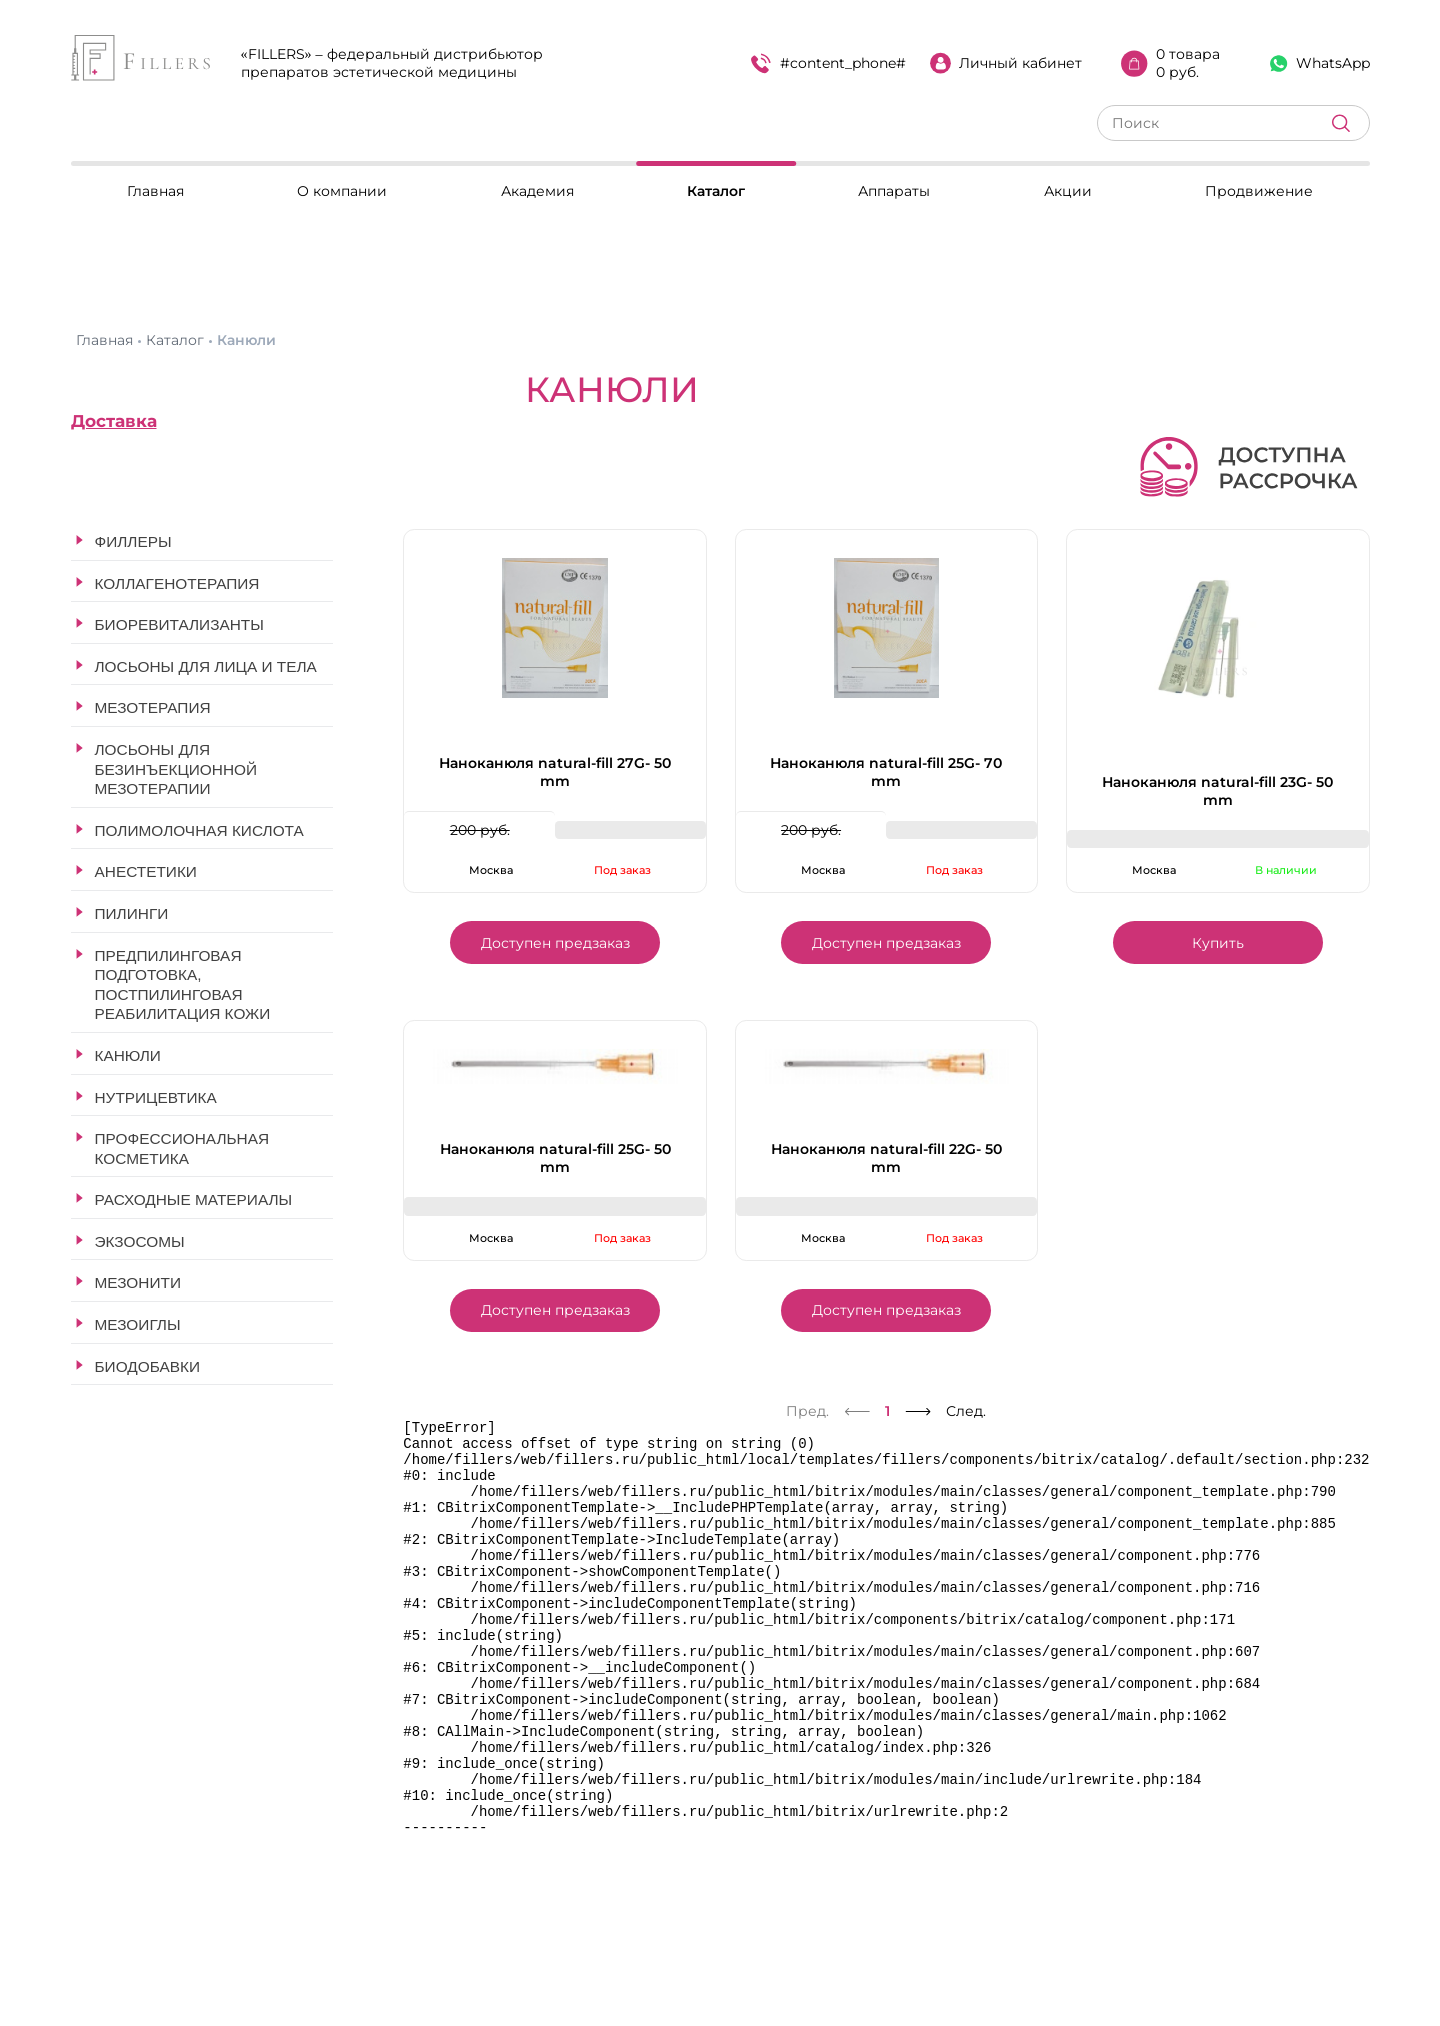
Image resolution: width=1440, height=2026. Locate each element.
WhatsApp (1320, 63)
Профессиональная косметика (182, 1148)
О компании (342, 191)
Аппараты (894, 191)
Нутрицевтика (156, 1097)
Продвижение (1259, 191)
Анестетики (146, 871)
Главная (155, 191)
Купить (1218, 943)
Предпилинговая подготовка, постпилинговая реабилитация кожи (183, 985)
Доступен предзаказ (555, 943)
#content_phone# (828, 63)
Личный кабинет (1006, 63)
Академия (537, 191)
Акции (1068, 191)
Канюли (128, 1055)
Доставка (114, 421)
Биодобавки (148, 1366)
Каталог (716, 191)
